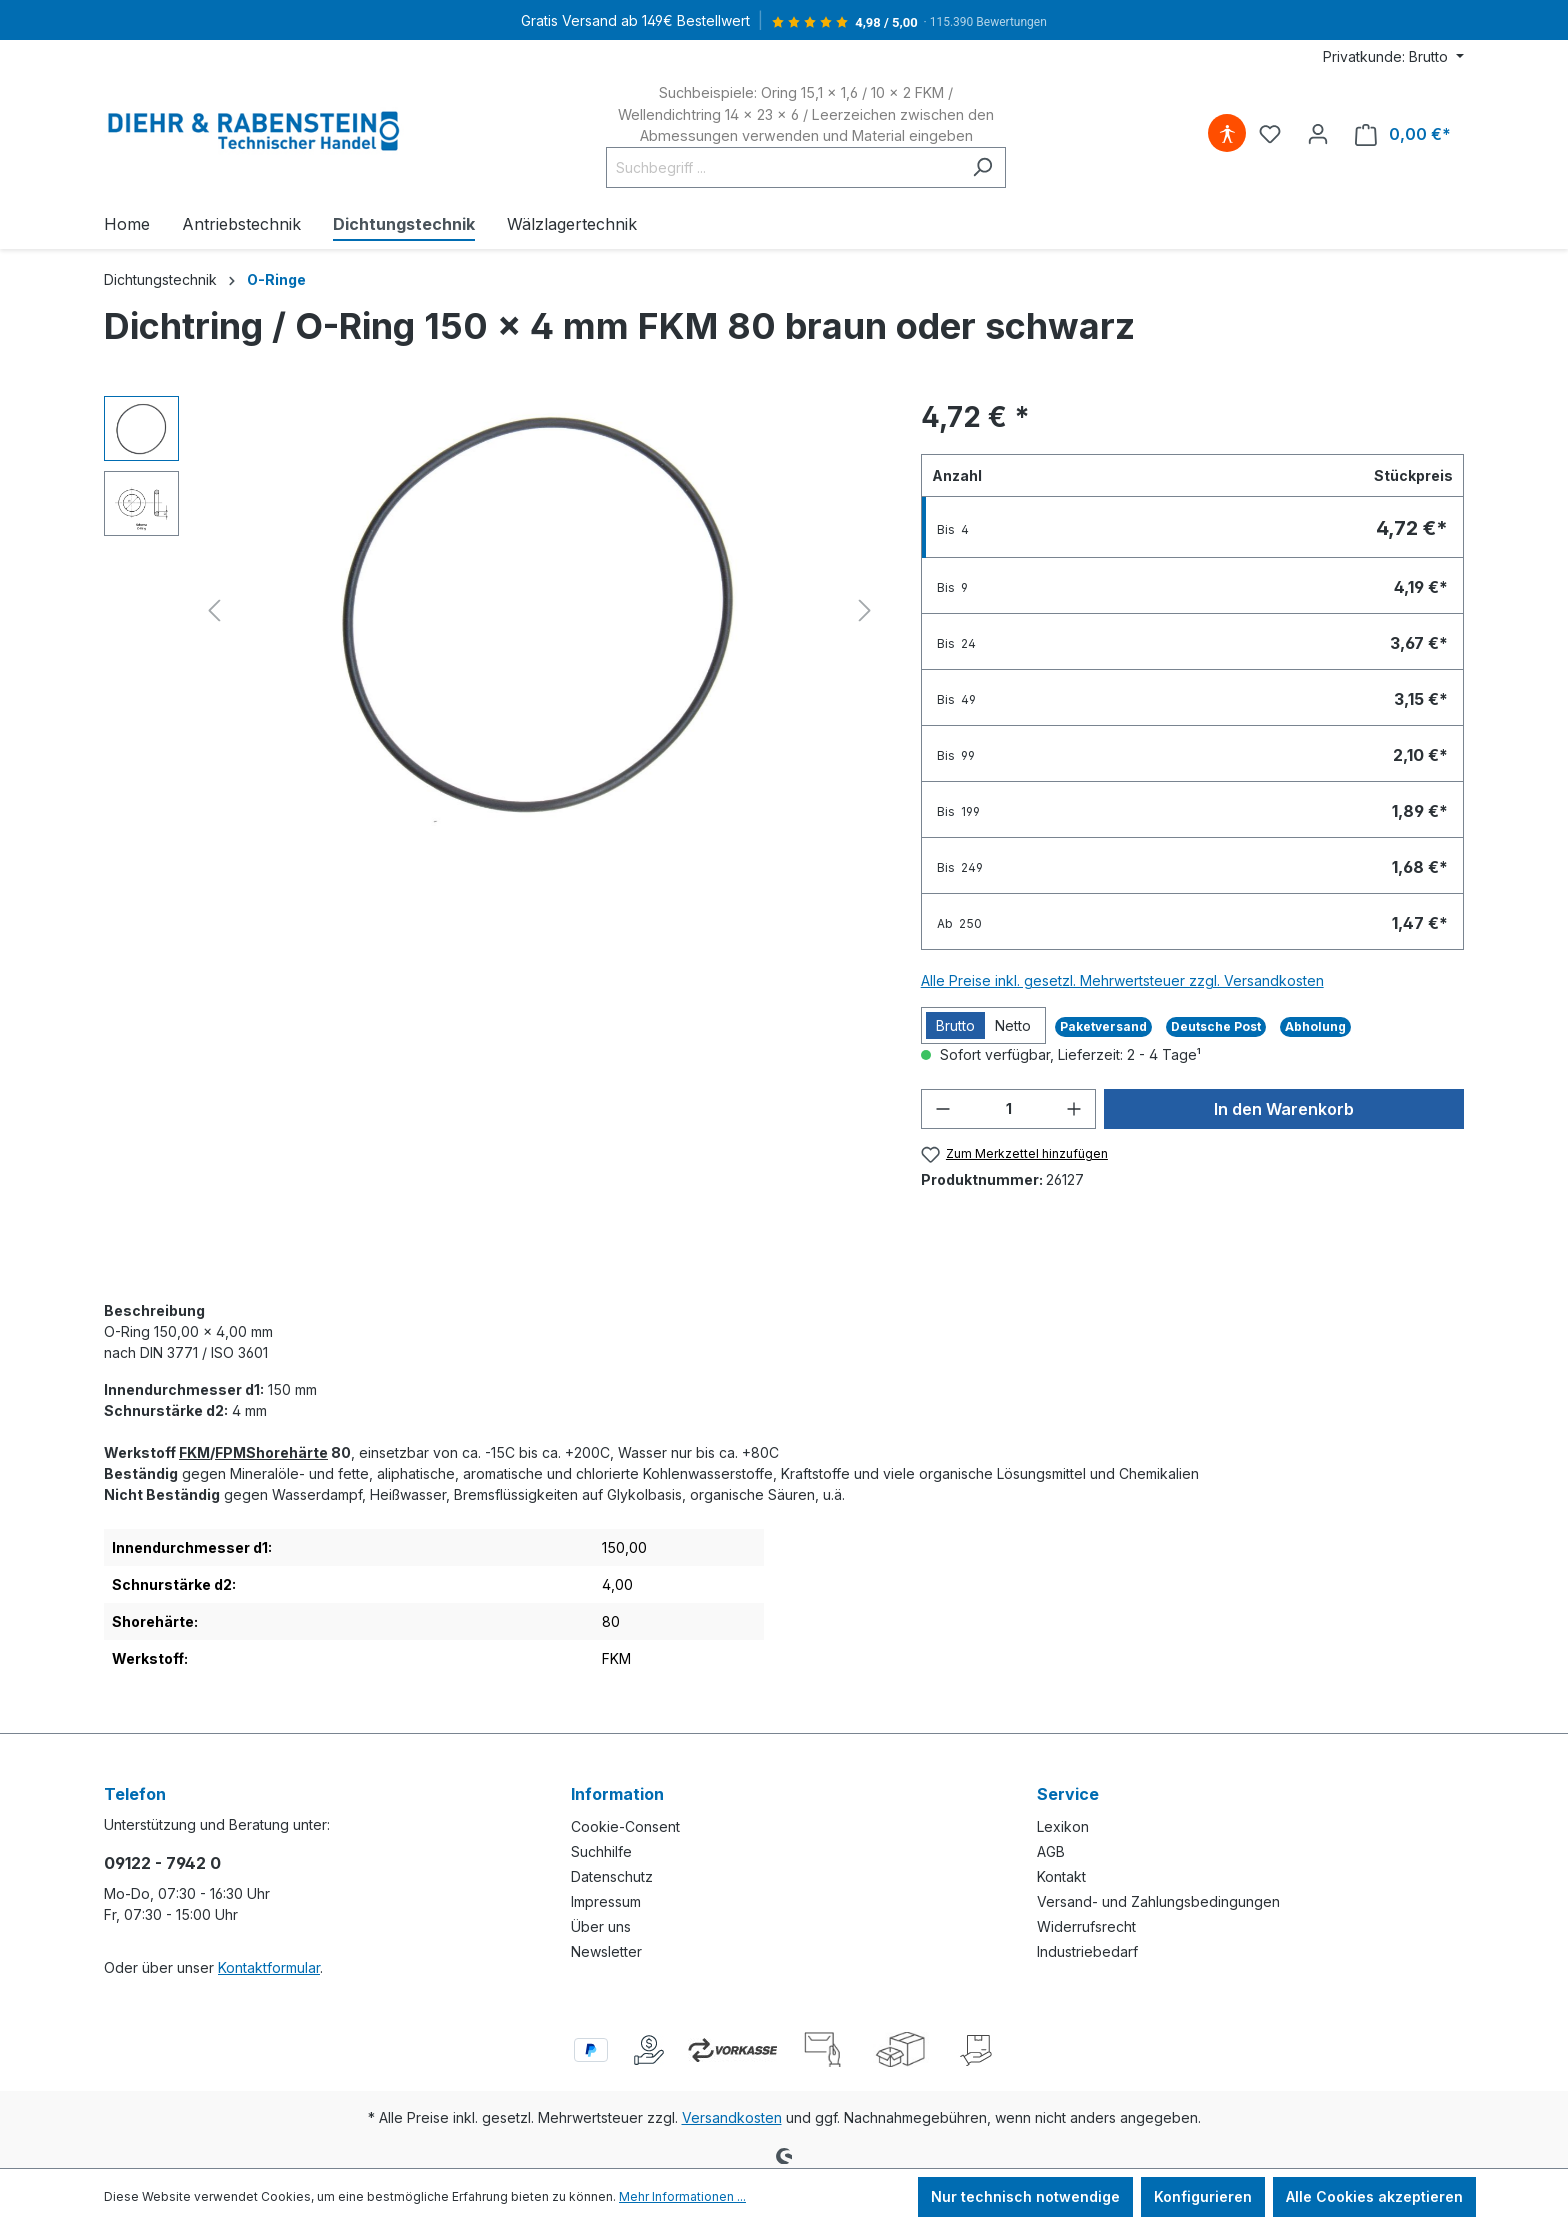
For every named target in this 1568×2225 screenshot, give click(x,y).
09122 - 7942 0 (162, 1863)
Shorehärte (287, 1452)
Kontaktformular (269, 1967)
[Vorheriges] (214, 610)
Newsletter (606, 1951)
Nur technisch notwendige (1025, 2196)
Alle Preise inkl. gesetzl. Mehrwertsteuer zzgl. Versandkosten (1122, 980)
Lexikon (1063, 1826)
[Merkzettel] (1270, 134)
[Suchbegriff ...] (783, 167)
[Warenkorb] (1403, 134)
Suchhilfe (601, 1851)
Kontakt (1061, 1876)
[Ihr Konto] (1318, 134)
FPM (230, 1452)
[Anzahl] (1009, 1109)
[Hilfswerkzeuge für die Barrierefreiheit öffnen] (1227, 134)
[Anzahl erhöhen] (1074, 1109)
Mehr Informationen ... (682, 2196)
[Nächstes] (865, 610)
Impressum (606, 1901)
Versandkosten (732, 2117)
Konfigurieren (1203, 2196)
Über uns (601, 1926)
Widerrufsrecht (1086, 1926)
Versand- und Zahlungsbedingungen (1158, 1901)
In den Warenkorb (1284, 1109)
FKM (194, 1452)
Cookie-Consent (625, 1826)
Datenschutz (612, 1876)
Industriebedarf (1087, 1951)
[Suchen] (982, 167)
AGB (1051, 1851)
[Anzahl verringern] (943, 1109)
